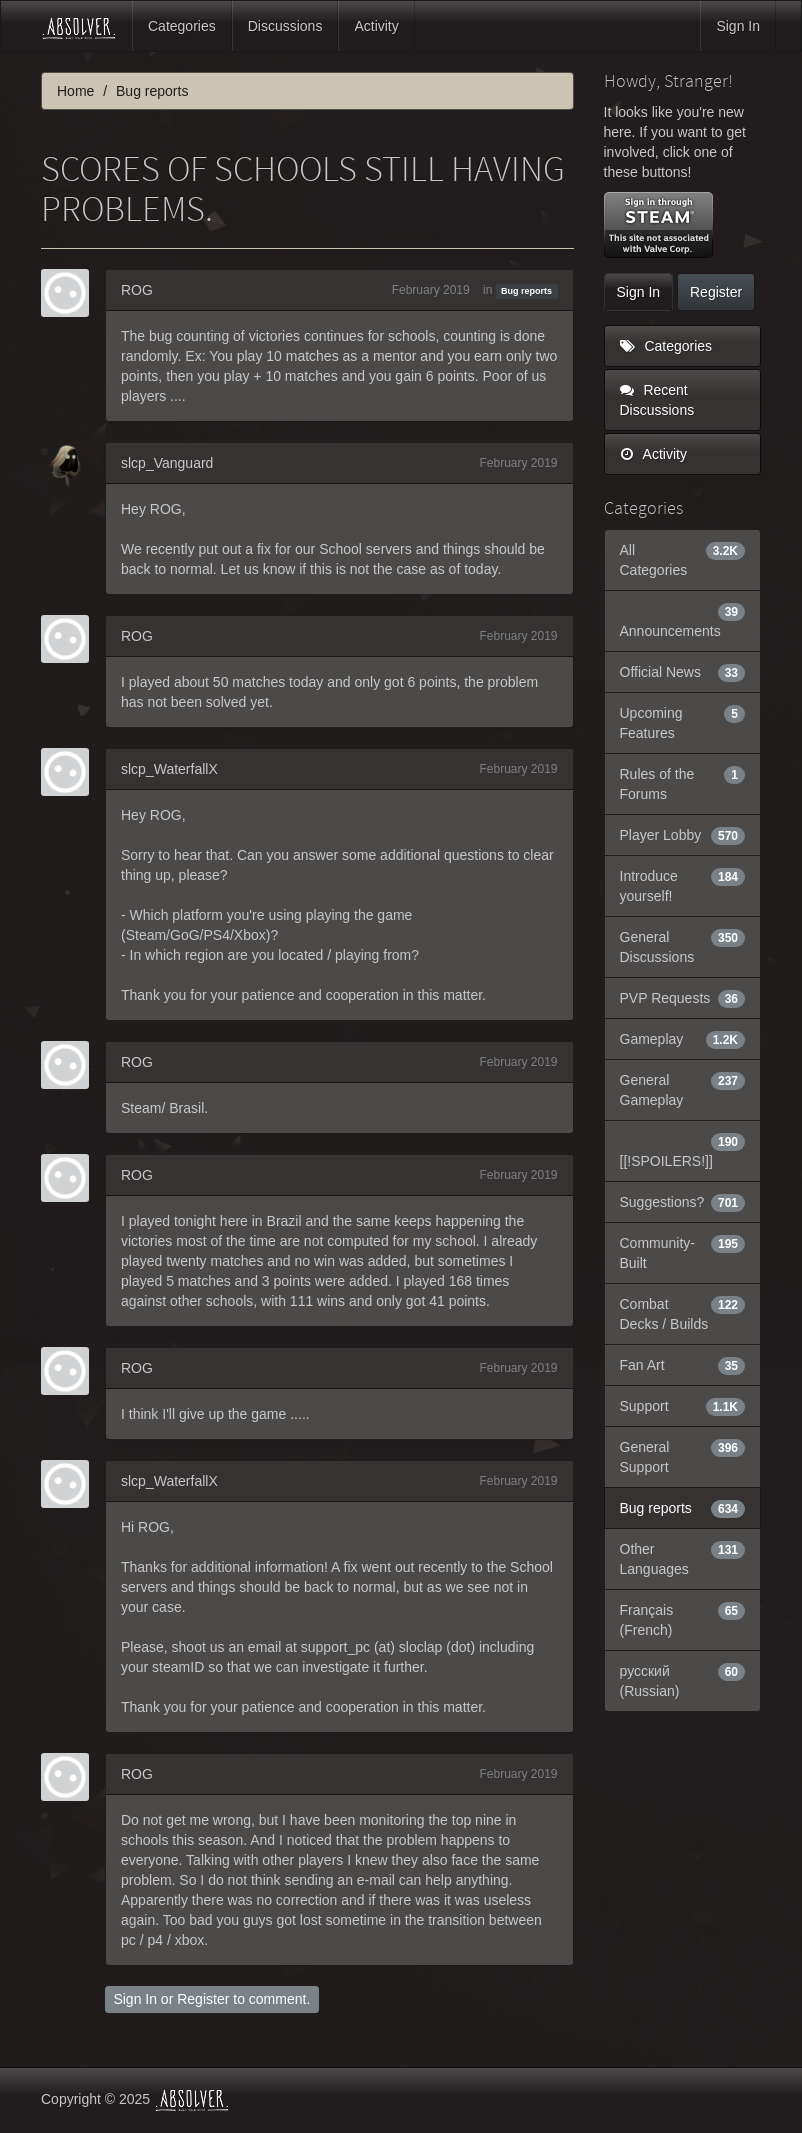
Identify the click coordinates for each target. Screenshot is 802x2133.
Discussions (285, 26)
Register (203, 1999)
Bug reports (526, 291)
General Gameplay (683, 1089)
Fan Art (683, 1365)
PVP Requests (683, 998)
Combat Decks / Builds (683, 1313)
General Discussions (683, 946)
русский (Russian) (683, 1680)
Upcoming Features (683, 722)
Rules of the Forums (683, 783)
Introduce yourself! (683, 885)
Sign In (738, 26)
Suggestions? (683, 1202)
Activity (376, 26)
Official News (683, 672)
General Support (683, 1456)
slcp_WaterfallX (169, 769)
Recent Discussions (657, 400)
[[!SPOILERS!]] (683, 1150)
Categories (182, 26)
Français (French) (683, 1619)
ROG (137, 290)
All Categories (683, 559)
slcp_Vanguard (167, 463)
